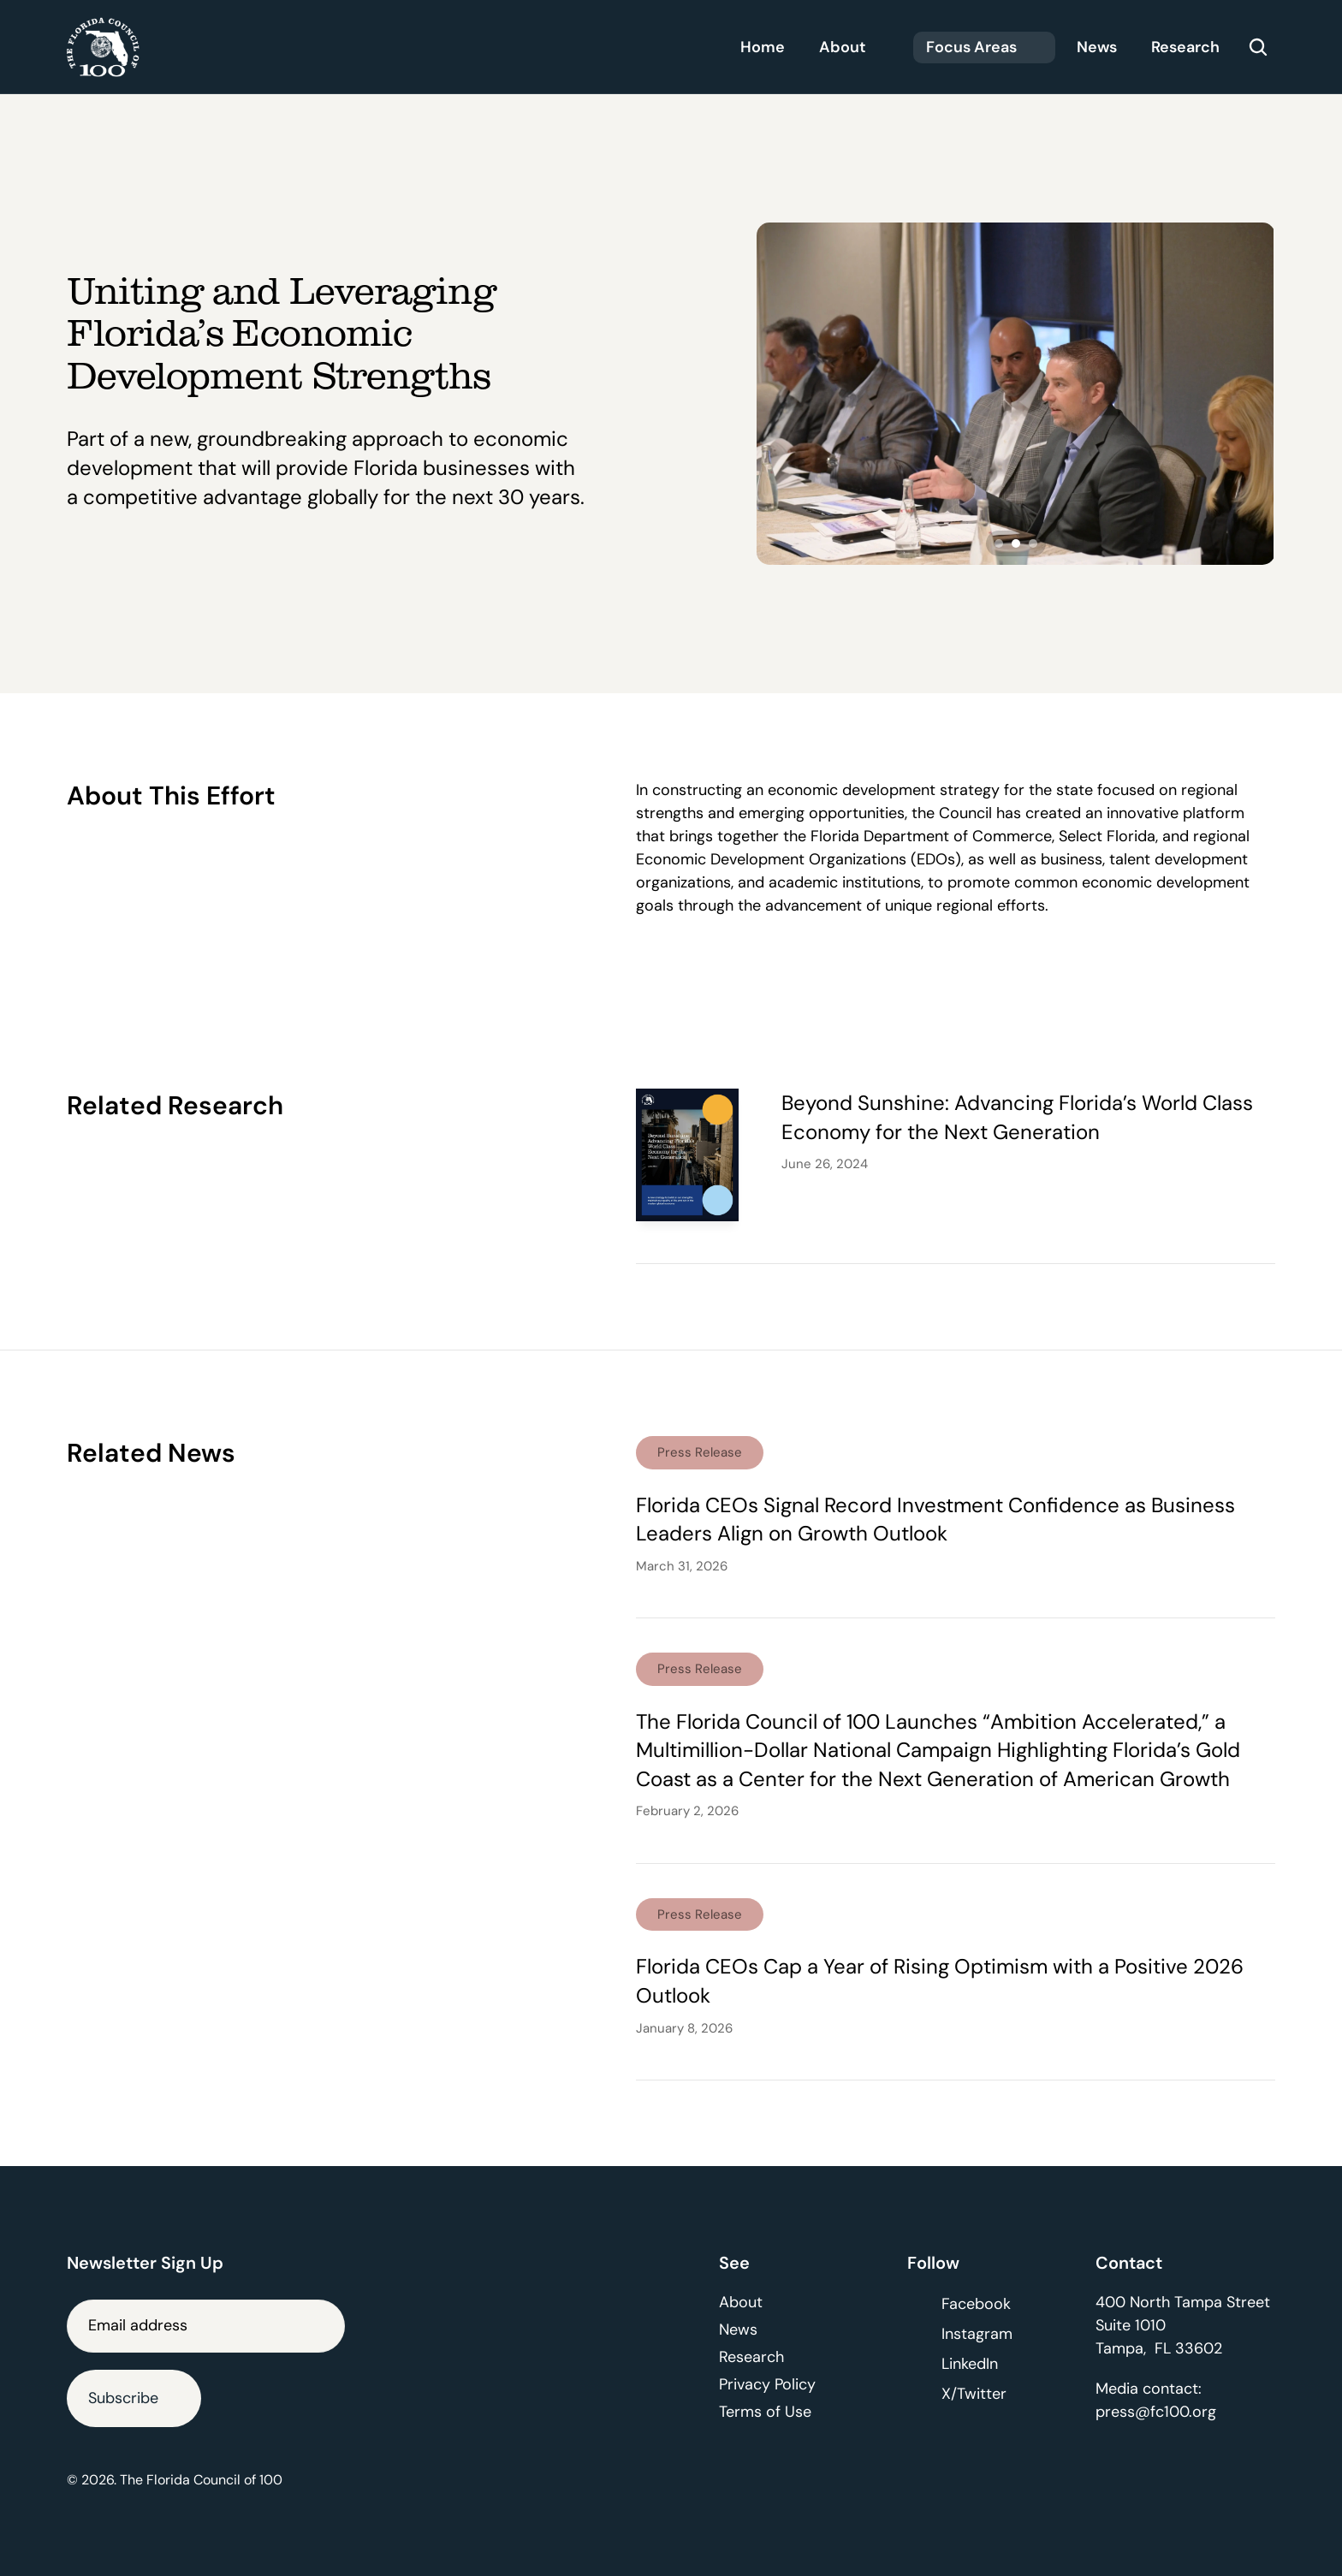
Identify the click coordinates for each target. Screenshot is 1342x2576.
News (738, 2329)
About (741, 2302)
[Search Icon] (1258, 47)
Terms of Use (765, 2411)
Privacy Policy (767, 2384)
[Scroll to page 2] (1015, 543)
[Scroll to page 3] (1035, 543)
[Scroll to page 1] (996, 543)
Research (751, 2357)
